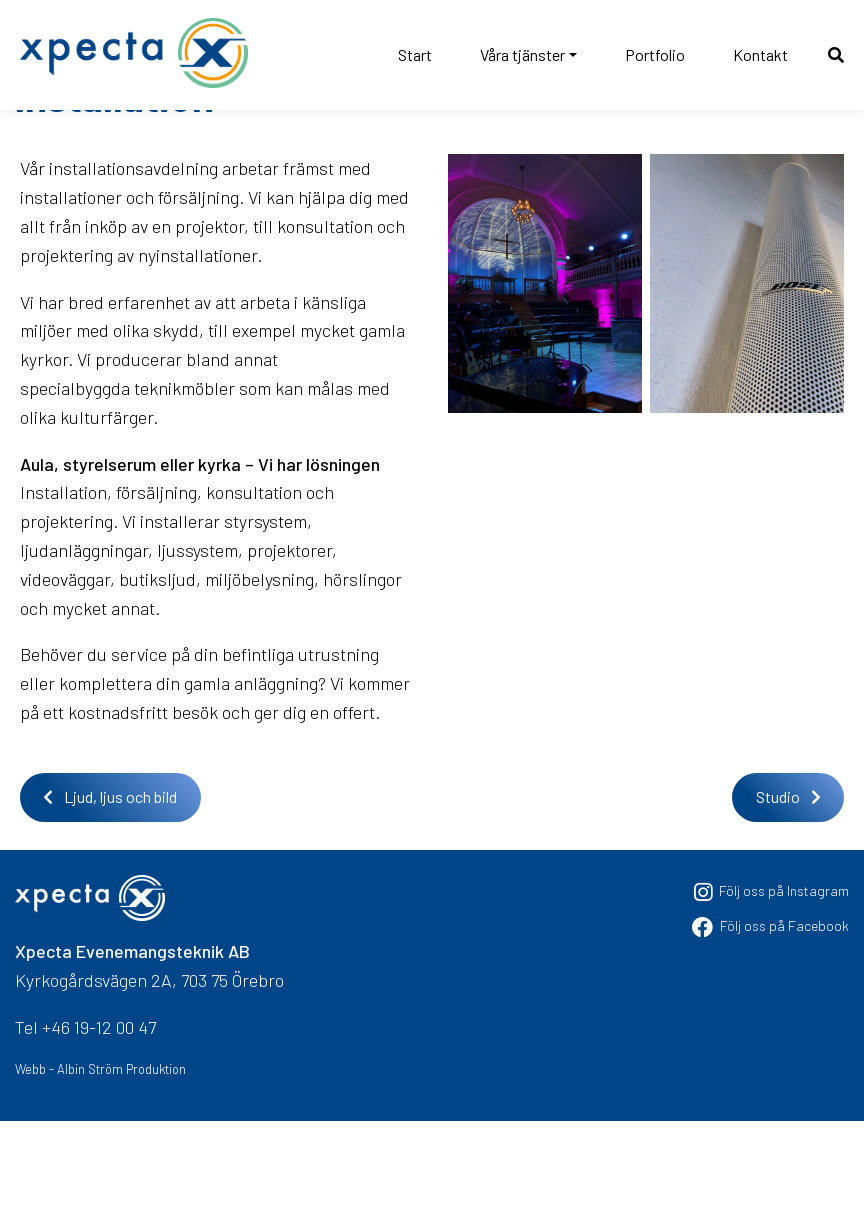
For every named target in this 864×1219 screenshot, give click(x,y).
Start (415, 54)
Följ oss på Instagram (771, 988)
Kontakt (760, 54)
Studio (788, 894)
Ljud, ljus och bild (110, 894)
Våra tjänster (522, 54)
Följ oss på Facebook (770, 1022)
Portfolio (655, 54)
